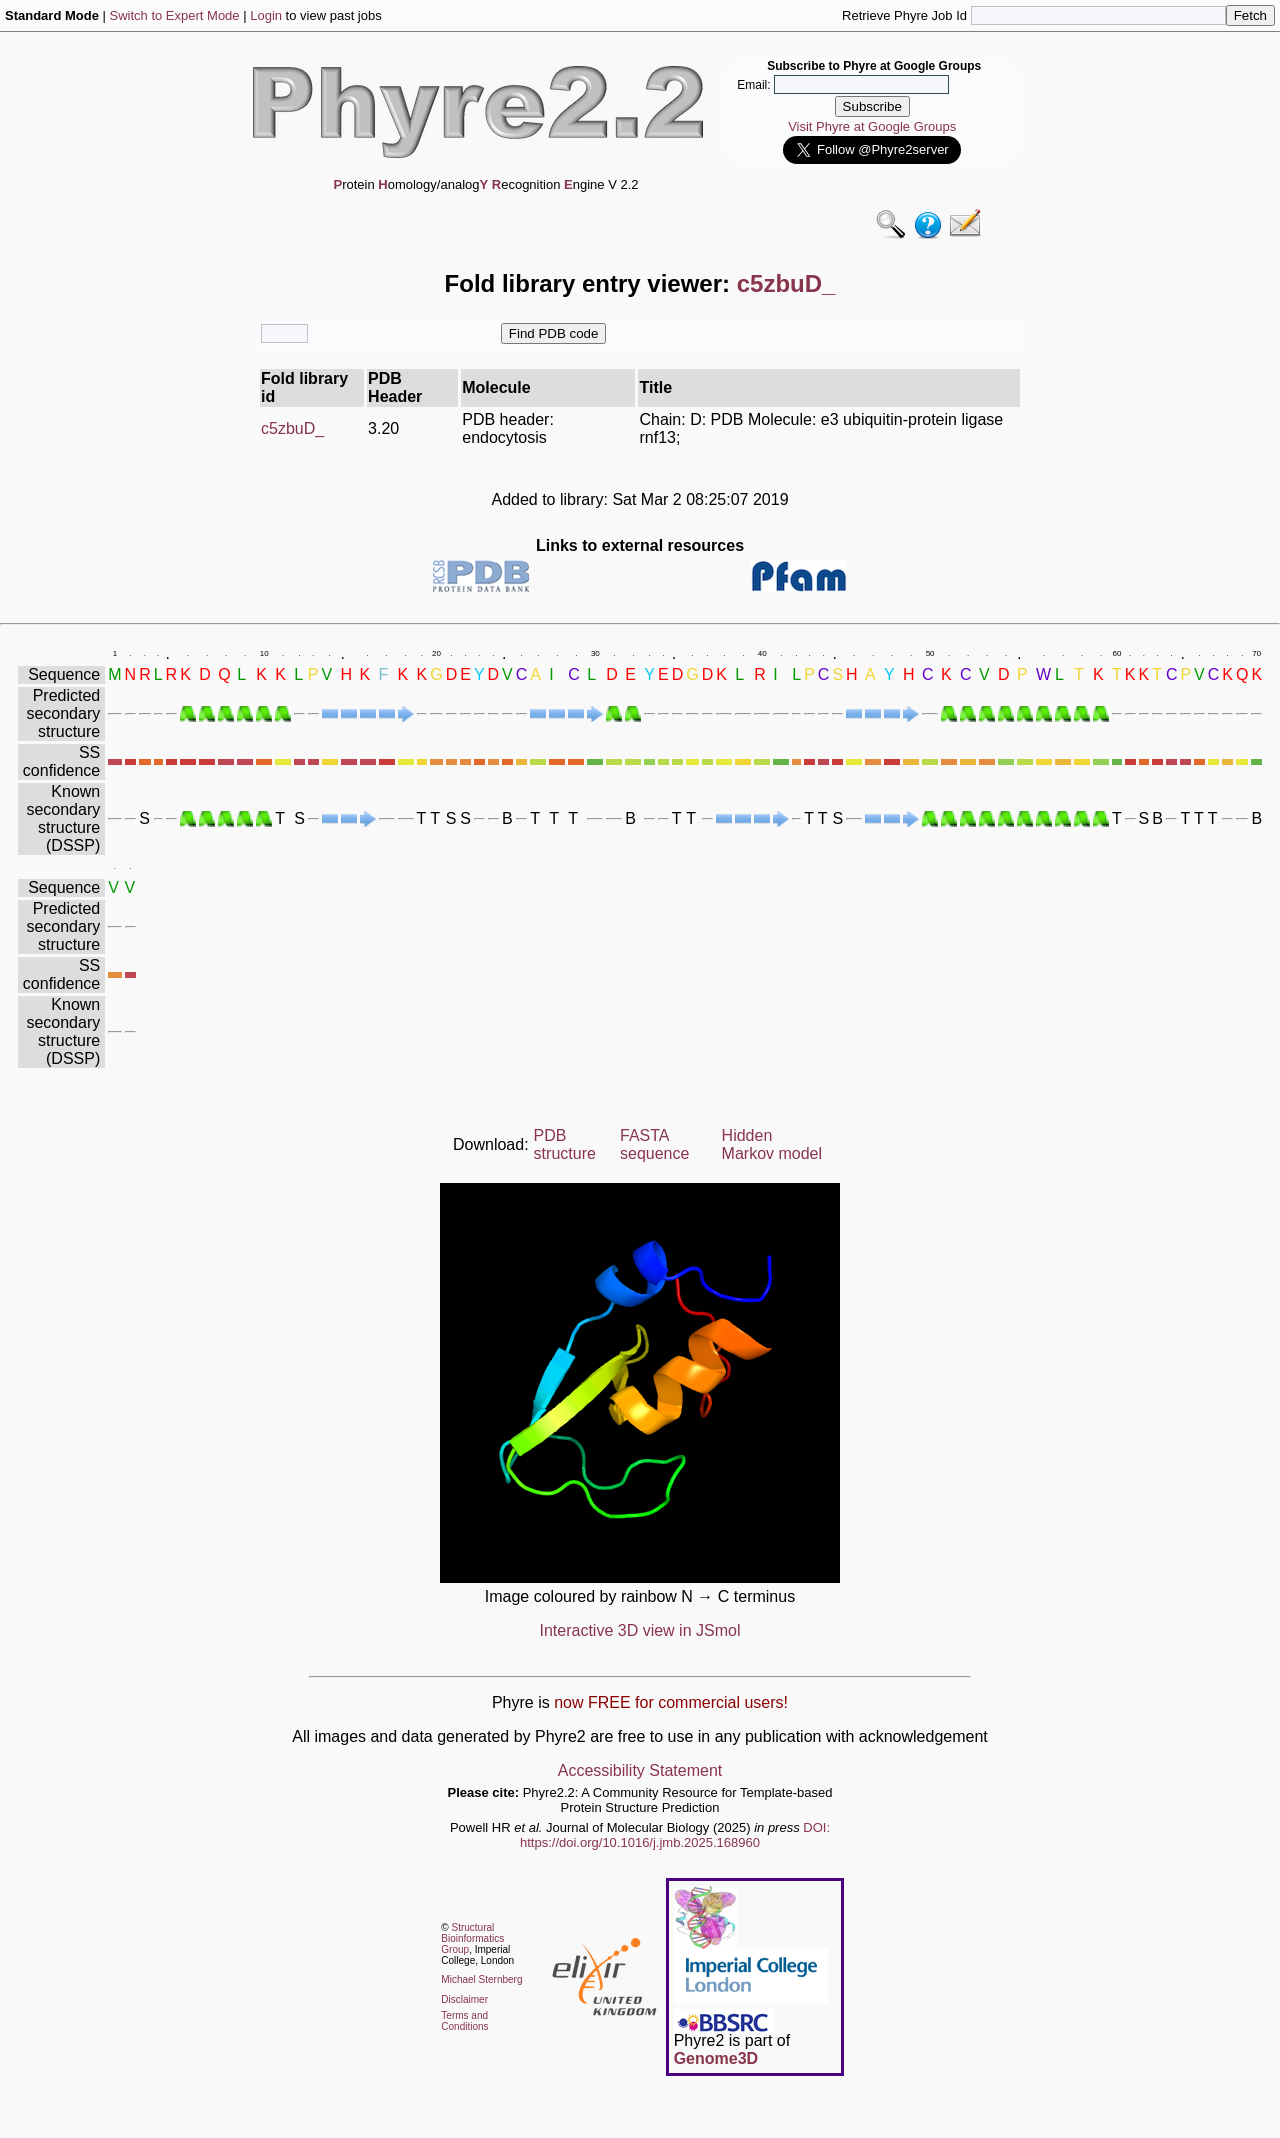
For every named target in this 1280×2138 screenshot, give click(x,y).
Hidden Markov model (772, 1144)
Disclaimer (464, 1999)
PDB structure (565, 1144)
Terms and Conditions (464, 2021)
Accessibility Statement (640, 1770)
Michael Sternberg (481, 1979)
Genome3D (716, 2058)
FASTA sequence (654, 1144)
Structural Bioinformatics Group (472, 1938)
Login (266, 15)
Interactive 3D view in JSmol (640, 1630)
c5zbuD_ (292, 428)
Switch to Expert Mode (175, 15)
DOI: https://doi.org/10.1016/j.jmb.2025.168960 (675, 1835)
